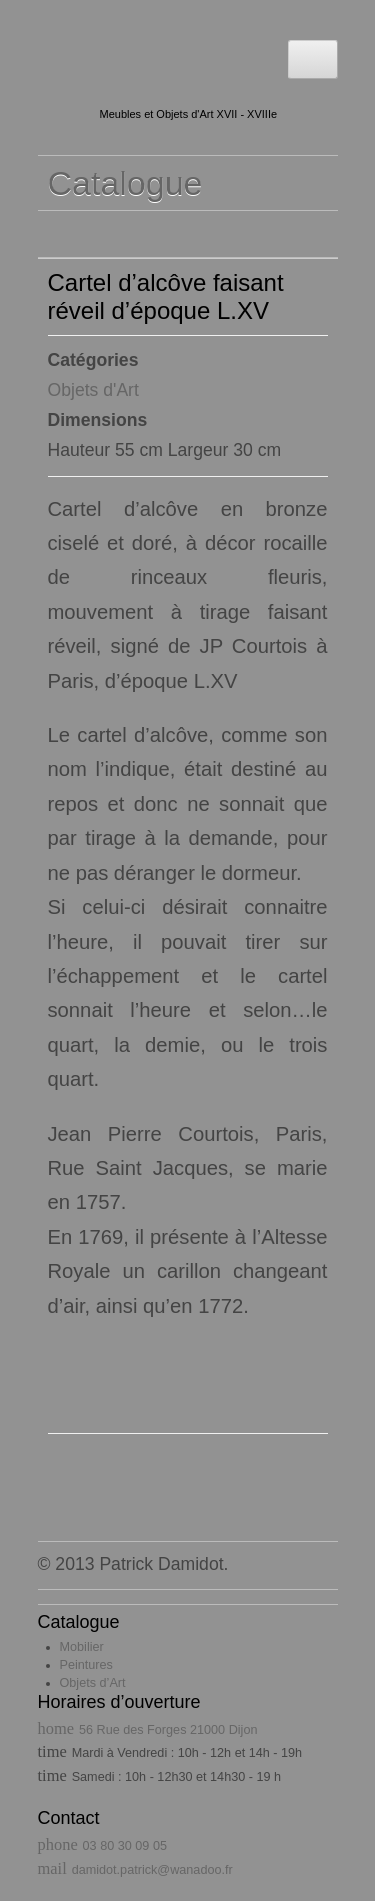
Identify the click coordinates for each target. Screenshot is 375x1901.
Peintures (86, 1665)
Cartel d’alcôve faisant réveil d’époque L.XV (166, 296)
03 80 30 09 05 (125, 1846)
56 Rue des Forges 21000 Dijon (168, 1730)
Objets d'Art (93, 390)
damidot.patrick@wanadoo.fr (152, 1870)
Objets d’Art (93, 1683)
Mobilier (82, 1647)
